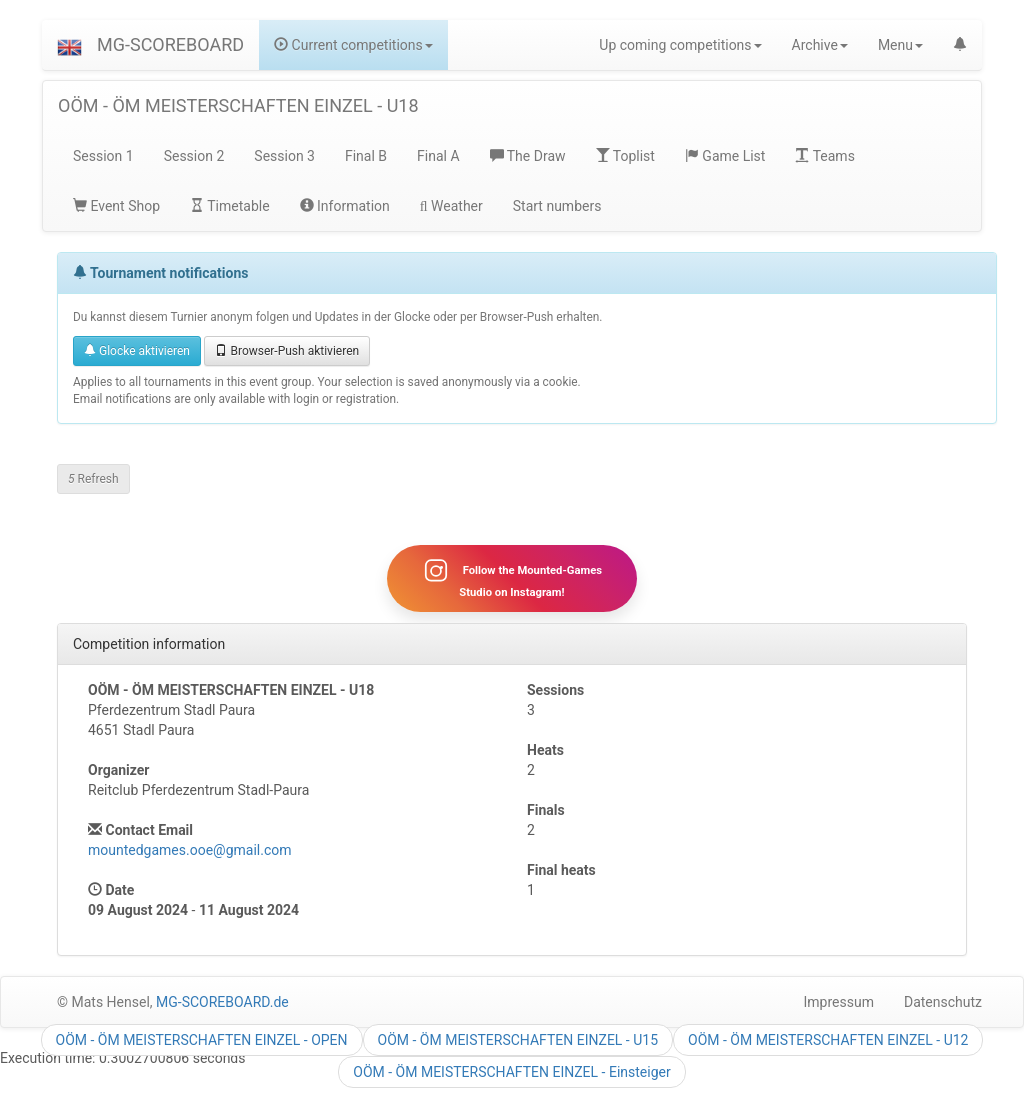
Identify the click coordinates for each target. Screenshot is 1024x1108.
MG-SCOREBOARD (170, 44)
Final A (438, 156)
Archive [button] (820, 45)
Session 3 (284, 156)
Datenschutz (943, 1002)
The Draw (528, 156)
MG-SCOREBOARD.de (222, 1002)
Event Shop (116, 206)
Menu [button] (900, 45)
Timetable (230, 206)
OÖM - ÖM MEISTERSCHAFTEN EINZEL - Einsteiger (511, 1072)
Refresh (93, 479)
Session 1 (103, 156)
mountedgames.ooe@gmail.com (190, 850)
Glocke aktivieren (137, 351)
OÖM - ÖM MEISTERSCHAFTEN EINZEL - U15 (518, 1040)
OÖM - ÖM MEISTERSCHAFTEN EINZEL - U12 (828, 1040)
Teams (824, 156)
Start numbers (557, 206)
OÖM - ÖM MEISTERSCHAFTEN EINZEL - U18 (238, 105)
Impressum (839, 1002)
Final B (366, 156)
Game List (725, 156)
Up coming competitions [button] (680, 45)
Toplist (625, 156)
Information (345, 206)
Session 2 (194, 156)
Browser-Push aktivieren (287, 351)
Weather (451, 206)
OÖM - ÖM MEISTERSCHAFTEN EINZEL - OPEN (202, 1040)
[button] (69, 45)
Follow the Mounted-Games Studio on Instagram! (512, 578)
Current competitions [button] (353, 45)
